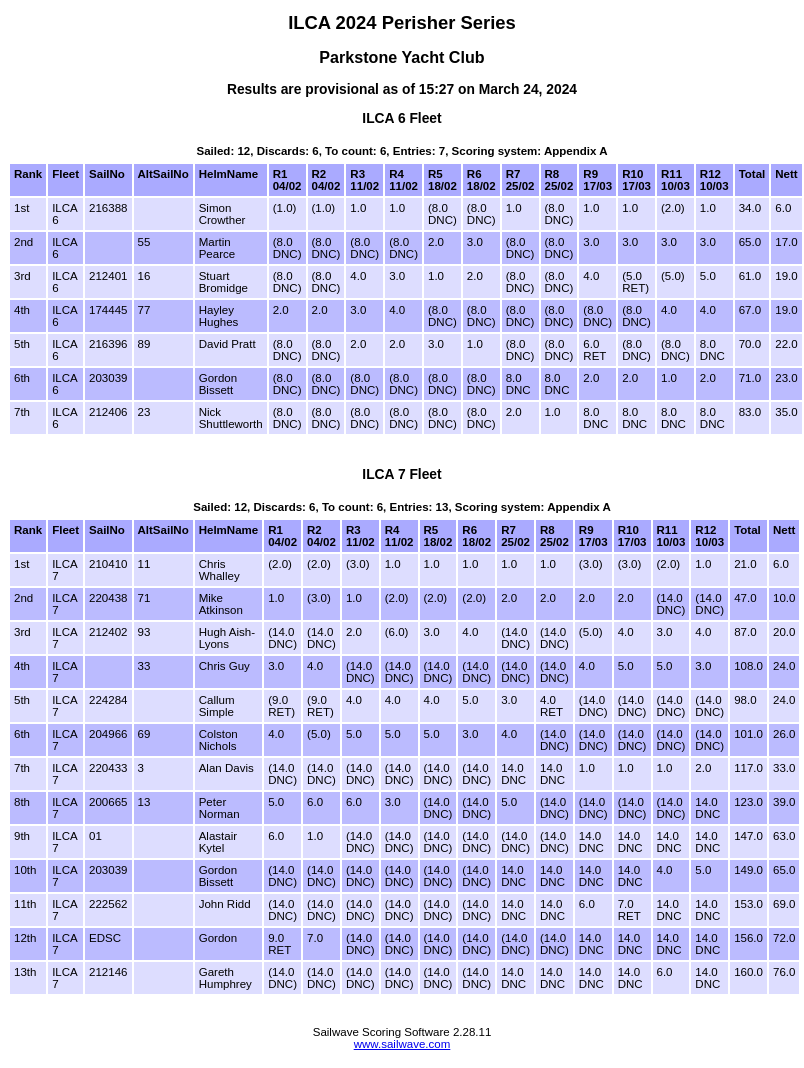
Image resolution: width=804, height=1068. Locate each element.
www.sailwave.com (402, 1044)
